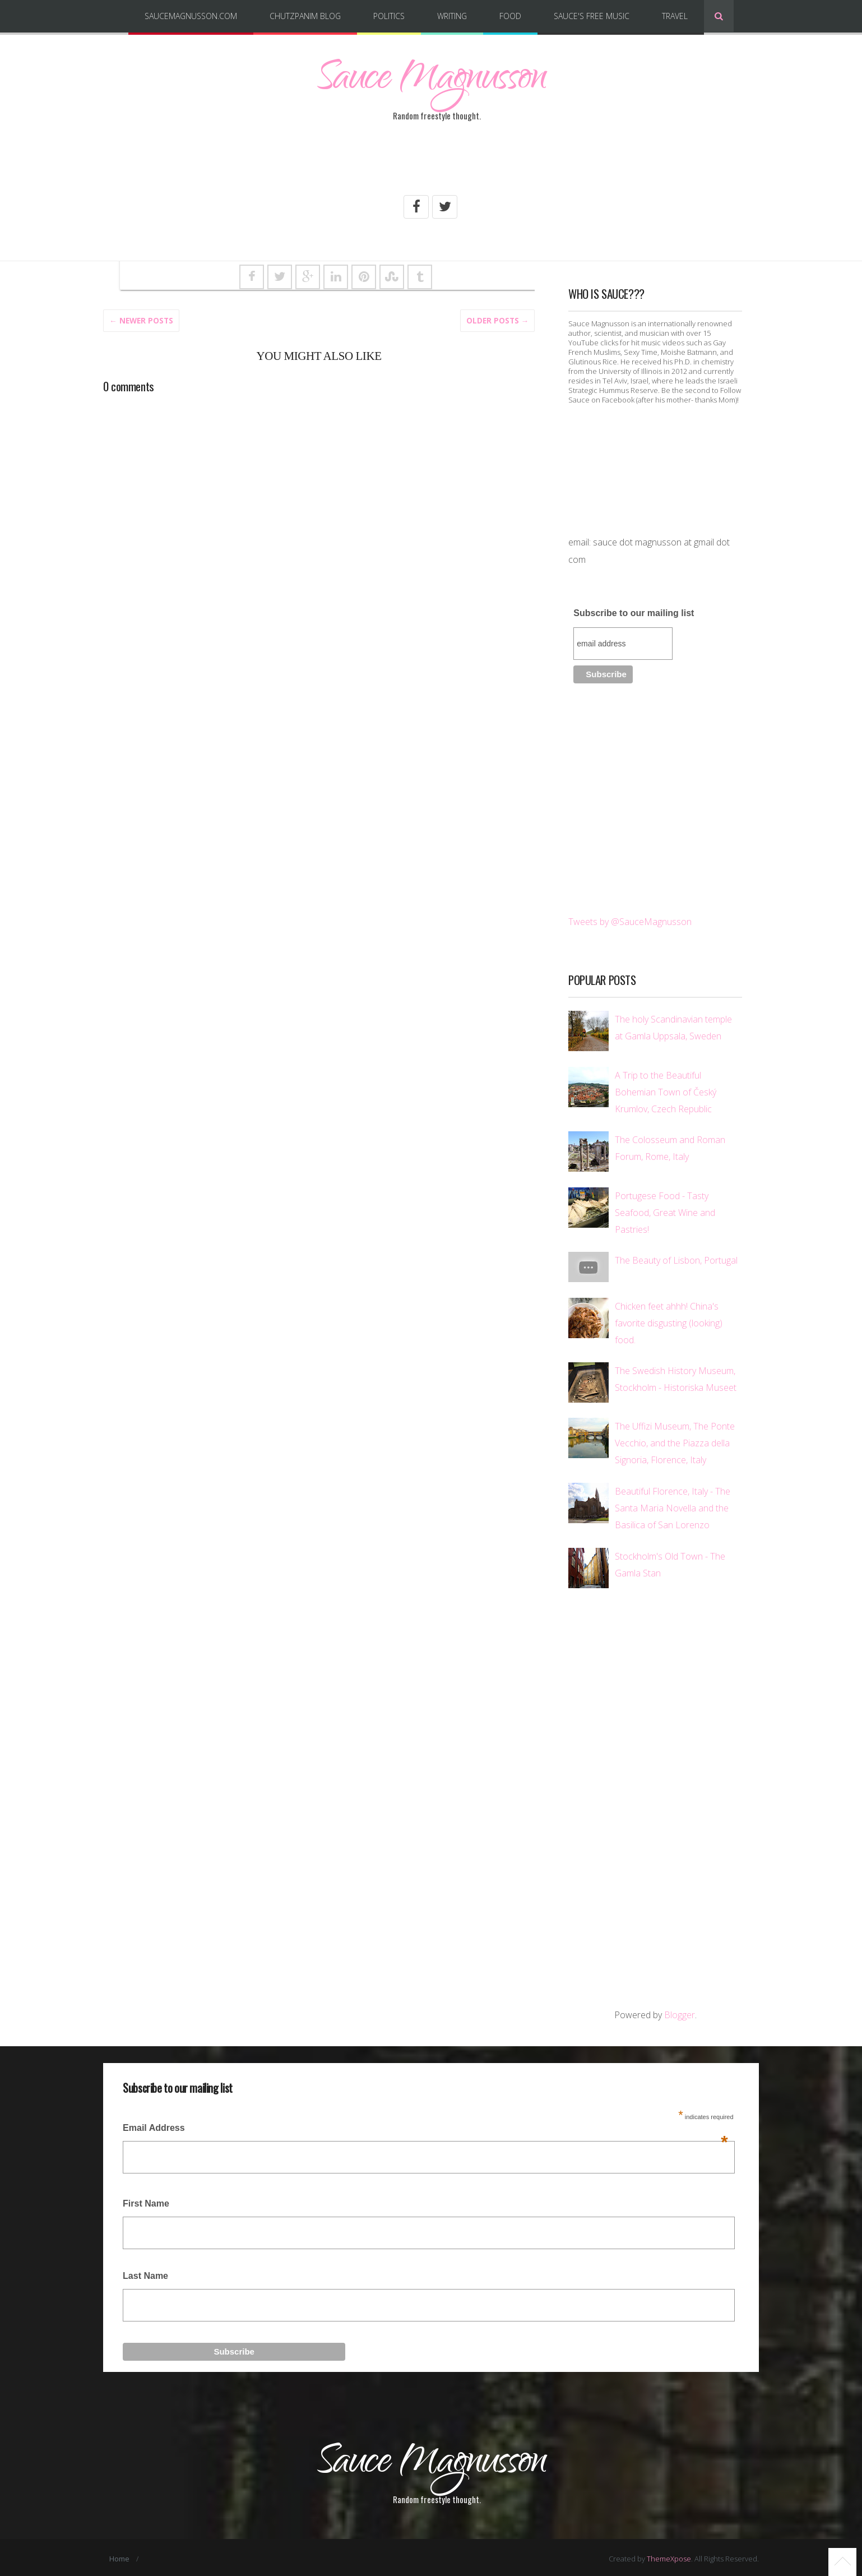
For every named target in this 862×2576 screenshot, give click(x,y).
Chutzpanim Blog (305, 16)
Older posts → (497, 320)
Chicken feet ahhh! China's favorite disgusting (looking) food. (668, 1322)
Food (510, 16)
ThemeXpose (669, 2556)
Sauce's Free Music (591, 16)
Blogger (679, 2014)
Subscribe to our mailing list (633, 612)
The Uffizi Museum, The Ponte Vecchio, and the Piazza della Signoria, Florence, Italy (675, 1443)
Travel (675, 16)
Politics (389, 16)
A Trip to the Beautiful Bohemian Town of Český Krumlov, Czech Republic (665, 1091)
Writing (452, 16)
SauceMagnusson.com (191, 16)
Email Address (425, 2130)
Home (120, 2556)
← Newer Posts (141, 320)
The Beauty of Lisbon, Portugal (676, 1260)
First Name (146, 2203)
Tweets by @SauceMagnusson (630, 921)
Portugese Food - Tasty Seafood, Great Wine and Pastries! (665, 1212)
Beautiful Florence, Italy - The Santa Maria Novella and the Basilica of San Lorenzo (672, 1507)
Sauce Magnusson (431, 81)
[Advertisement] (431, 163)
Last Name (145, 2275)
